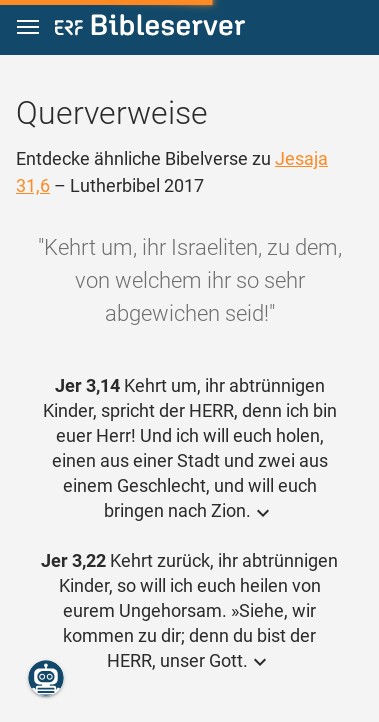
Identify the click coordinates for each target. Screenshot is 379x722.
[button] (28, 27)
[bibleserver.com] (150, 28)
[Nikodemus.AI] (46, 678)
